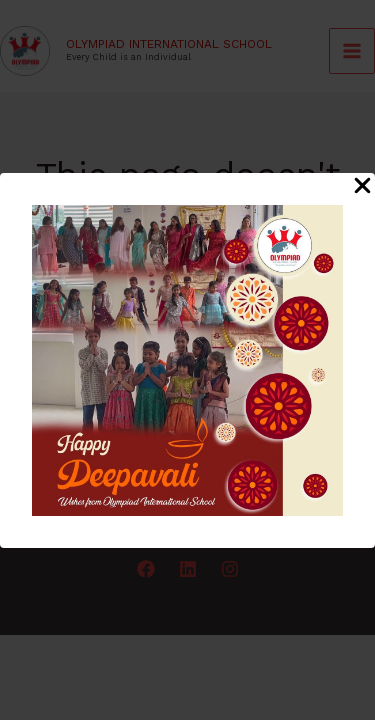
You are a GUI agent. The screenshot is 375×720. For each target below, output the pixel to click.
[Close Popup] (362, 187)
